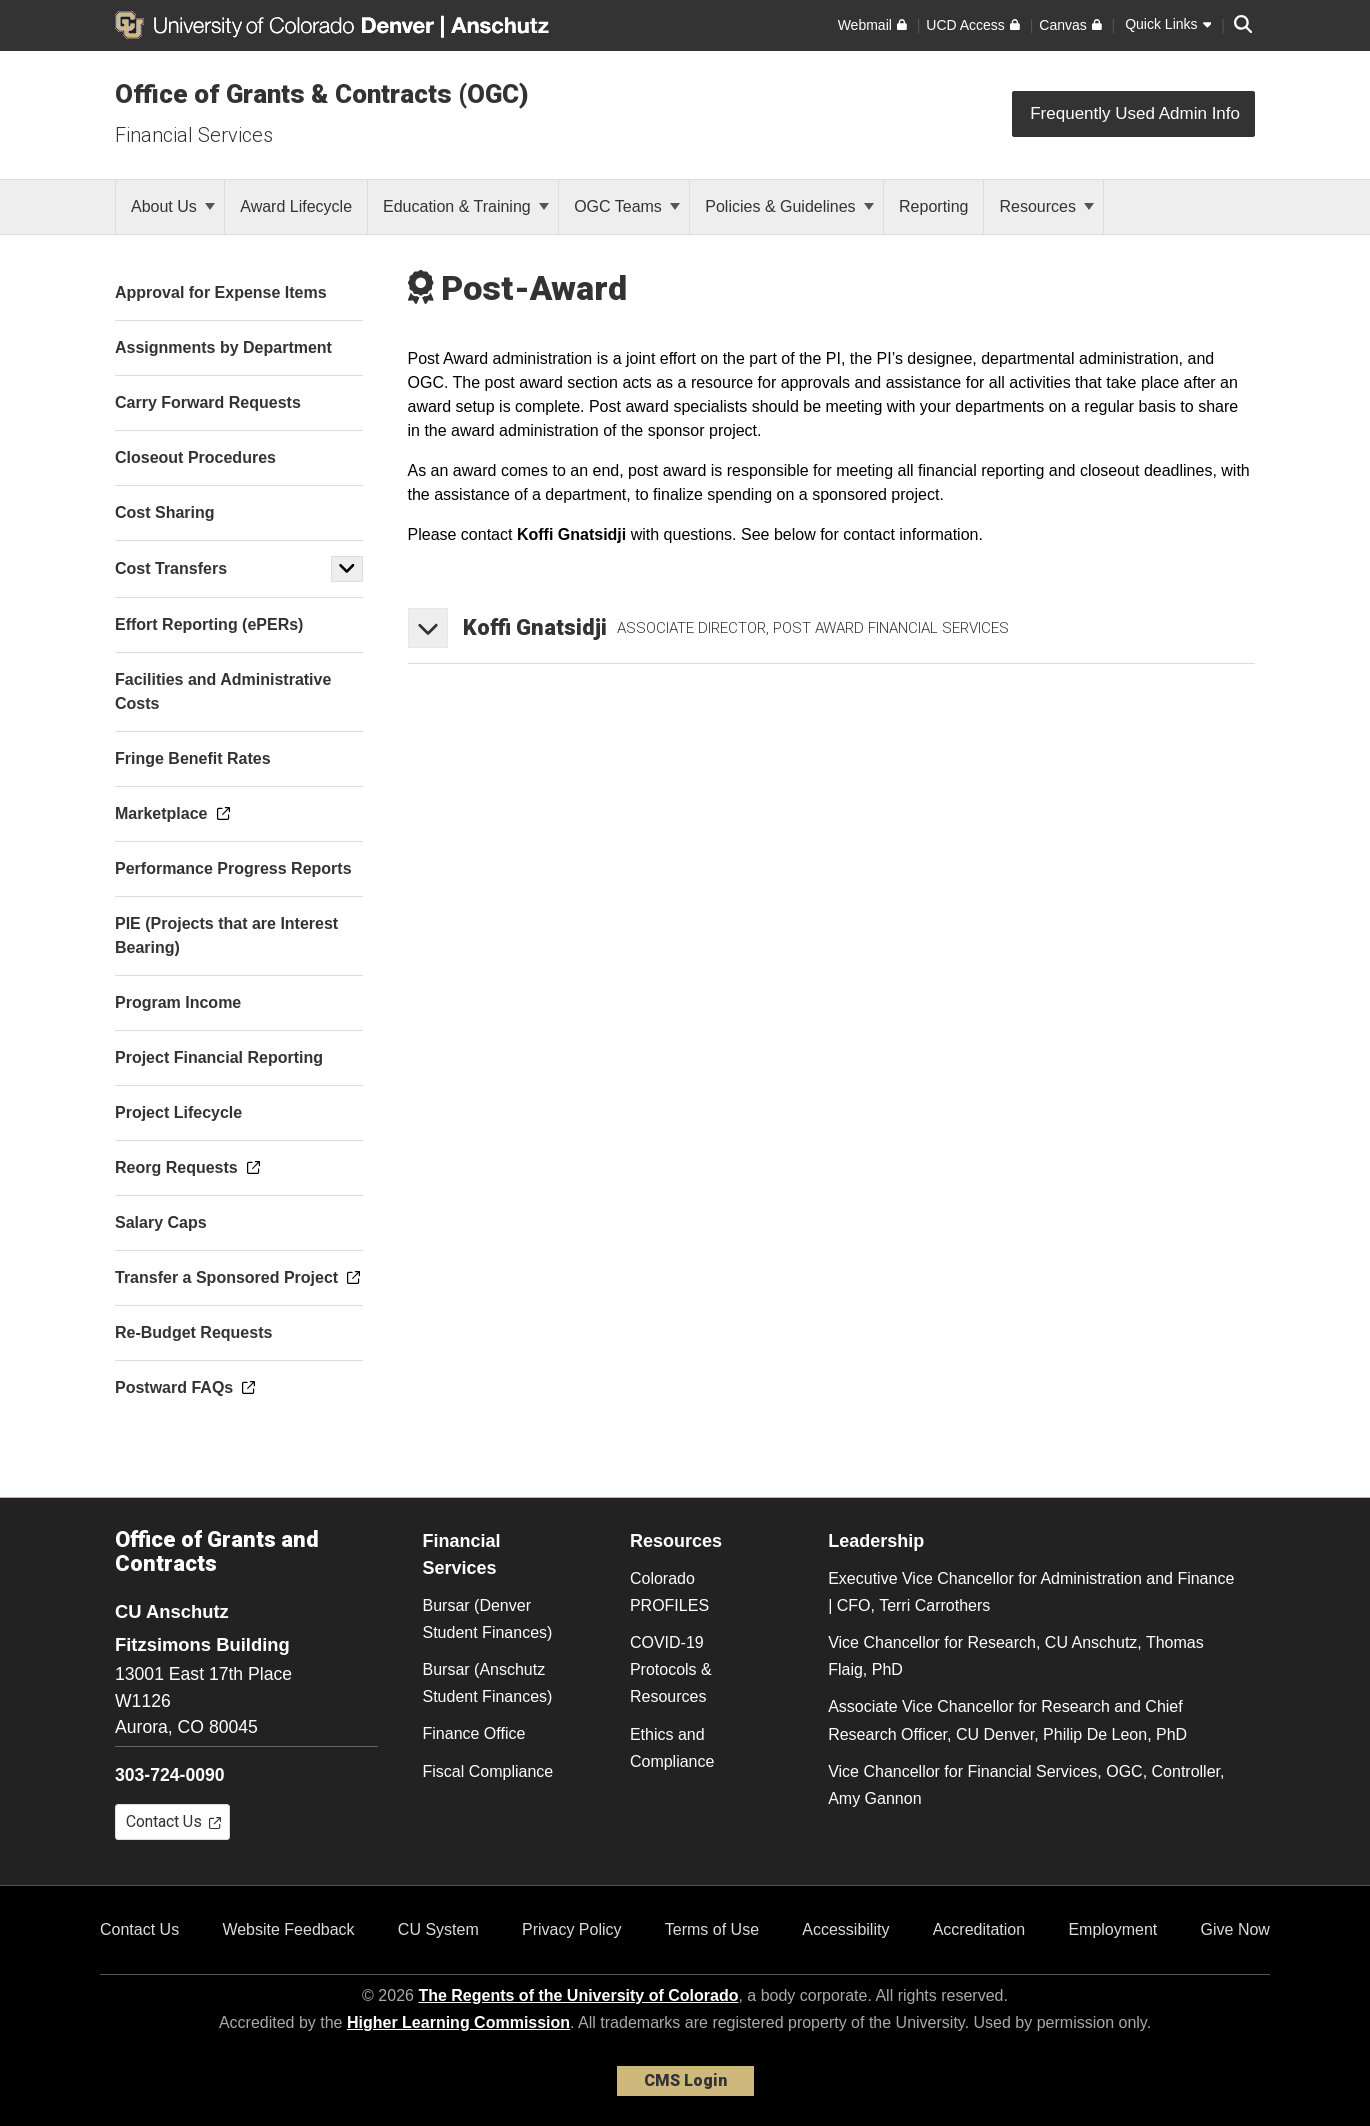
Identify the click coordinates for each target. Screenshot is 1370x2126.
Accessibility (845, 1929)
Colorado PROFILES (669, 1592)
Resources (1046, 206)
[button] (347, 569)
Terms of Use (712, 1929)
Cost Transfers (171, 568)
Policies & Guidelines (789, 206)
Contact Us (139, 1929)
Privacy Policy (572, 1929)
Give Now (1235, 1929)
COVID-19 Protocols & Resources (671, 1669)
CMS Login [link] (685, 2080)
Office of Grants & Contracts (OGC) (322, 94)
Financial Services (194, 135)
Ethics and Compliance (672, 1748)
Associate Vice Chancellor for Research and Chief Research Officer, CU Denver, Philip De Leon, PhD (1007, 1720)
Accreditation (979, 1929)
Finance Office (474, 1733)
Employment (1112, 1929)
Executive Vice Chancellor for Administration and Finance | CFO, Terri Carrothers (1031, 1592)
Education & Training (466, 206)
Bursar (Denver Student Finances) (488, 1619)
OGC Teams (627, 206)
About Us (173, 206)
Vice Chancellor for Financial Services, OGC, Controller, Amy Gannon (1026, 1785)
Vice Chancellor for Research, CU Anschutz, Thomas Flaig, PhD (1016, 1656)
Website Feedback (288, 1929)
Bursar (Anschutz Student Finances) (488, 1683)
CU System (438, 1929)
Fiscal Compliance (488, 1771)
